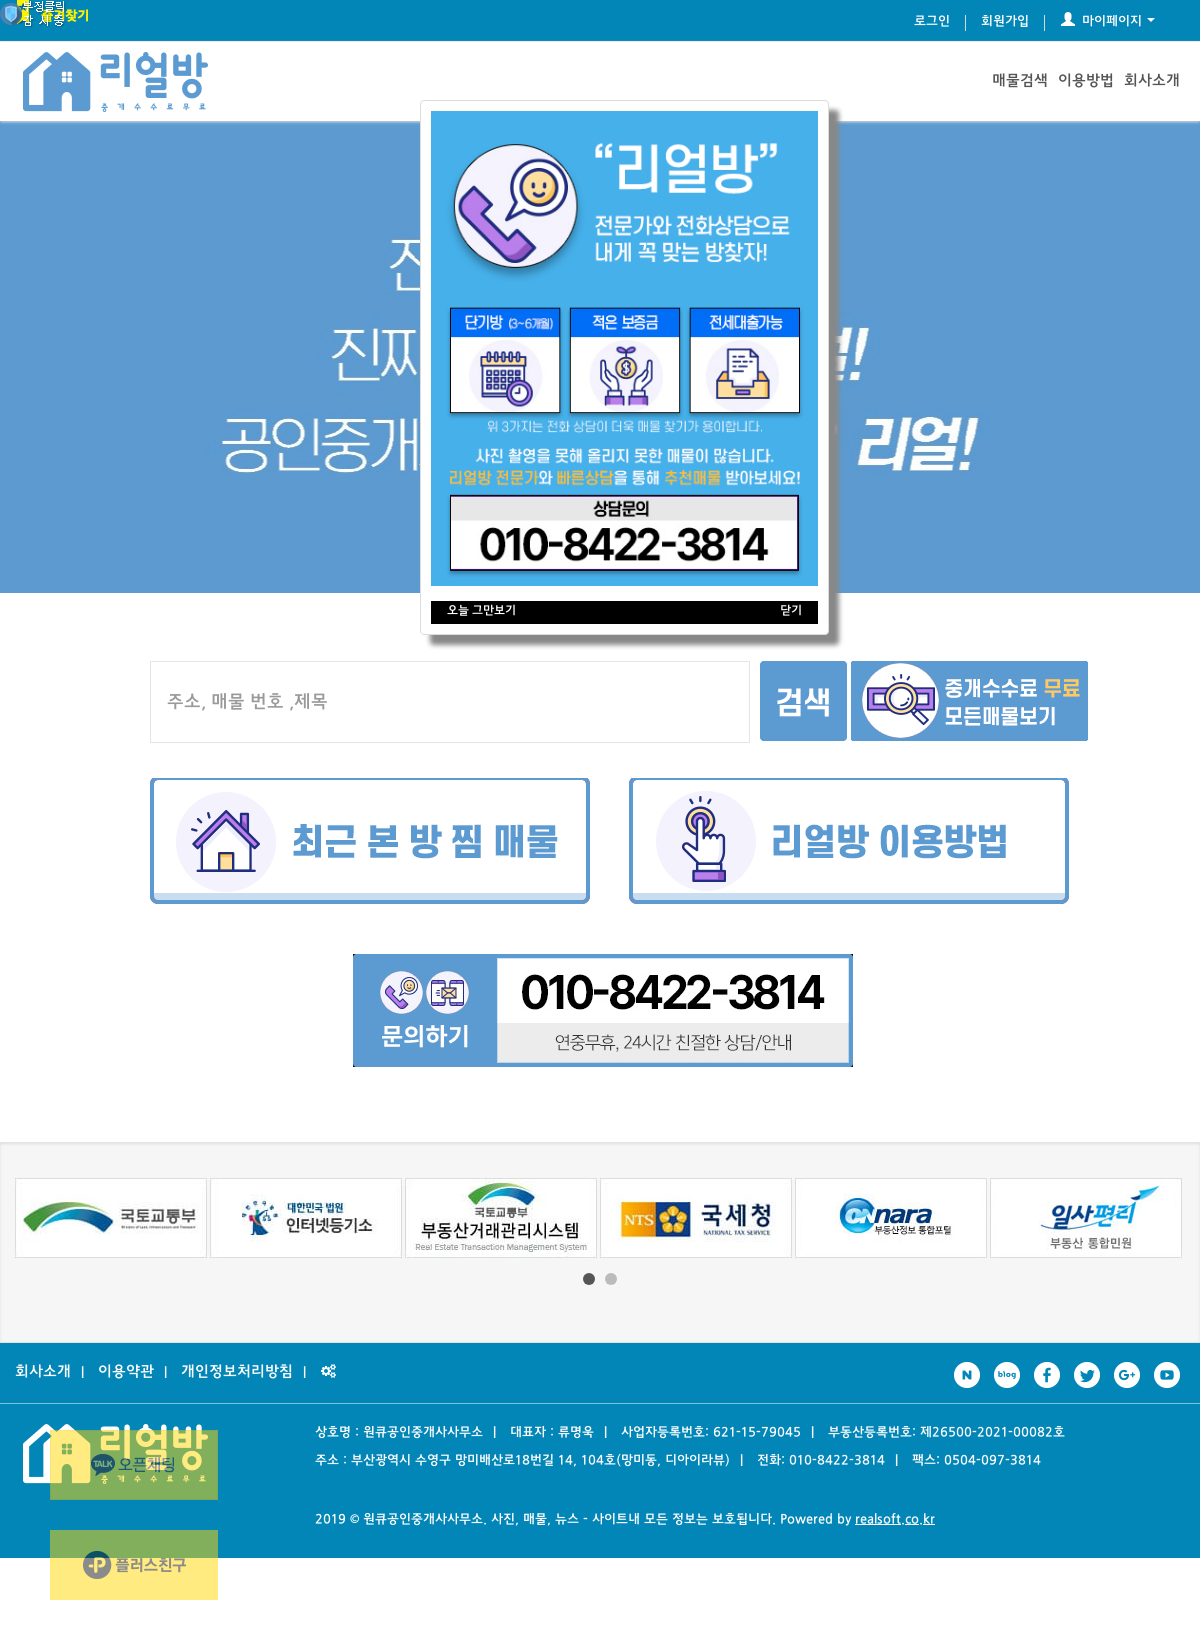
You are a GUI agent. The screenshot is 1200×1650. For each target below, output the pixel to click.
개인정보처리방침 (237, 1372)
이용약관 (126, 1372)
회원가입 (1005, 22)
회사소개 (1152, 81)
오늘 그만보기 (481, 611)
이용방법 (1086, 81)
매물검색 (1020, 81)
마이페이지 (1108, 22)
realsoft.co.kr (895, 1520)
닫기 (791, 611)
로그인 (932, 22)
